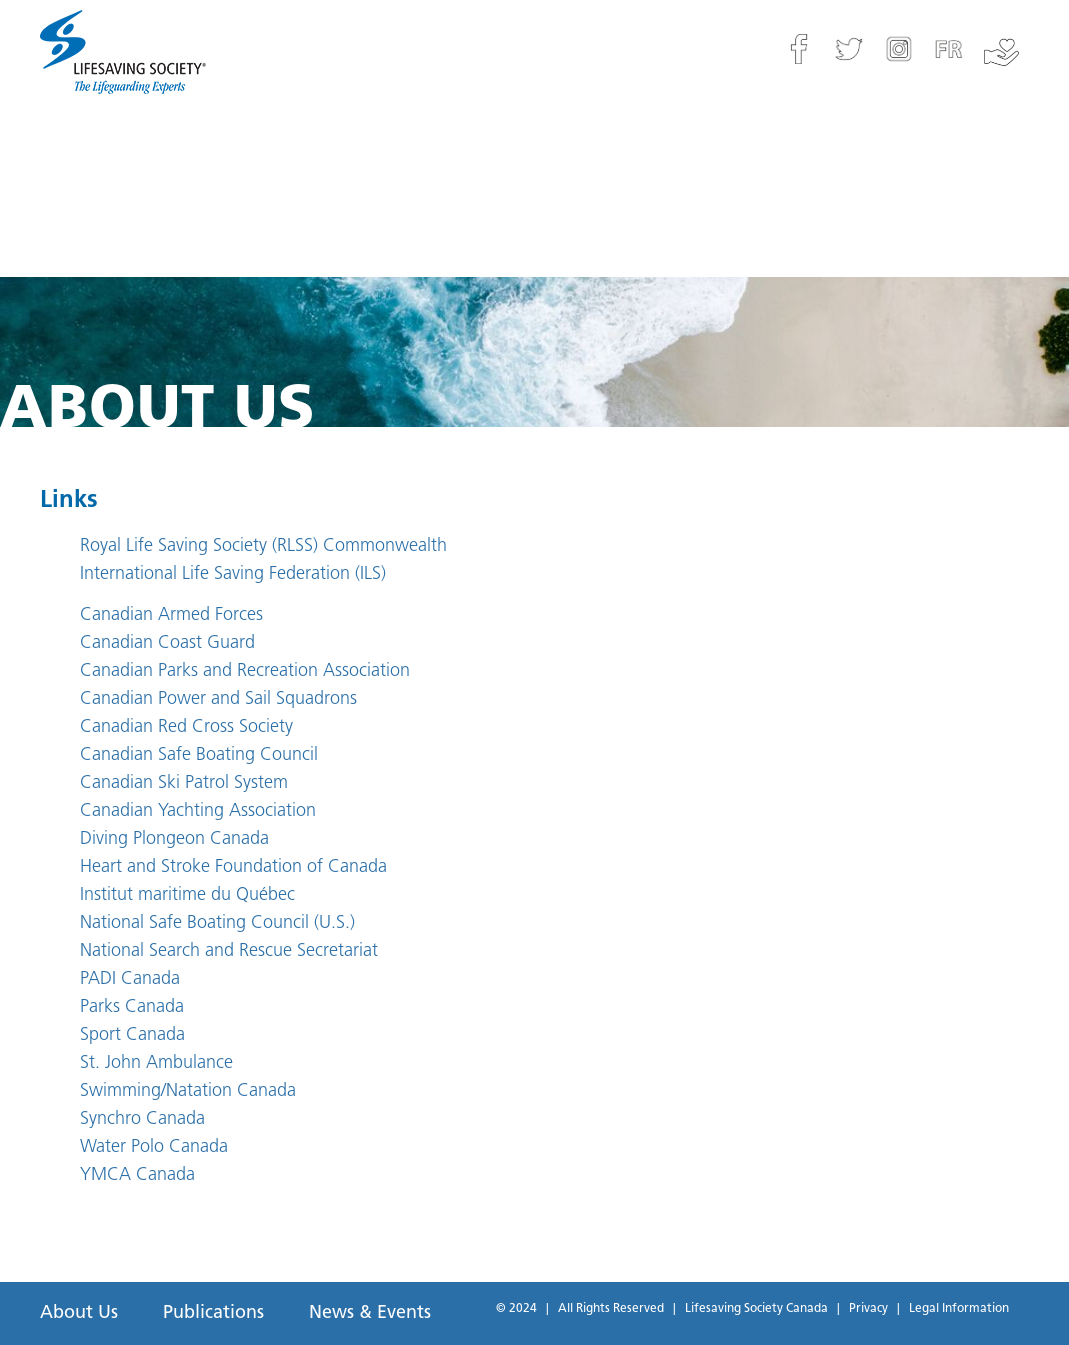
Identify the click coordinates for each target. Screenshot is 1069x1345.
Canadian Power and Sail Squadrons (218, 699)
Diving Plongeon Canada (174, 839)
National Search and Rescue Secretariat (229, 951)
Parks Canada (132, 1007)
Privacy (868, 1309)
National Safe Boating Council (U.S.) (217, 923)
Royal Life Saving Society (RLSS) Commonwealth (263, 546)
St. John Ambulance (156, 1063)
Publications (213, 1313)
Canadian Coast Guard (167, 643)
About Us (79, 1313)
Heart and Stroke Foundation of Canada (233, 867)
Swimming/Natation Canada (188, 1091)
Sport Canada (132, 1035)
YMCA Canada (137, 1175)
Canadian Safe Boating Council (199, 755)
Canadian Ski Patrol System (184, 783)
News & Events (370, 1313)
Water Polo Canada (154, 1147)
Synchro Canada (142, 1119)
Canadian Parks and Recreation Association (245, 671)
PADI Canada (130, 979)
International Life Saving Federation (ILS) (233, 574)
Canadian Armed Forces (171, 615)
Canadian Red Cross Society (186, 727)
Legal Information (959, 1309)
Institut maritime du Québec (187, 895)
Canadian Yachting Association (198, 811)
